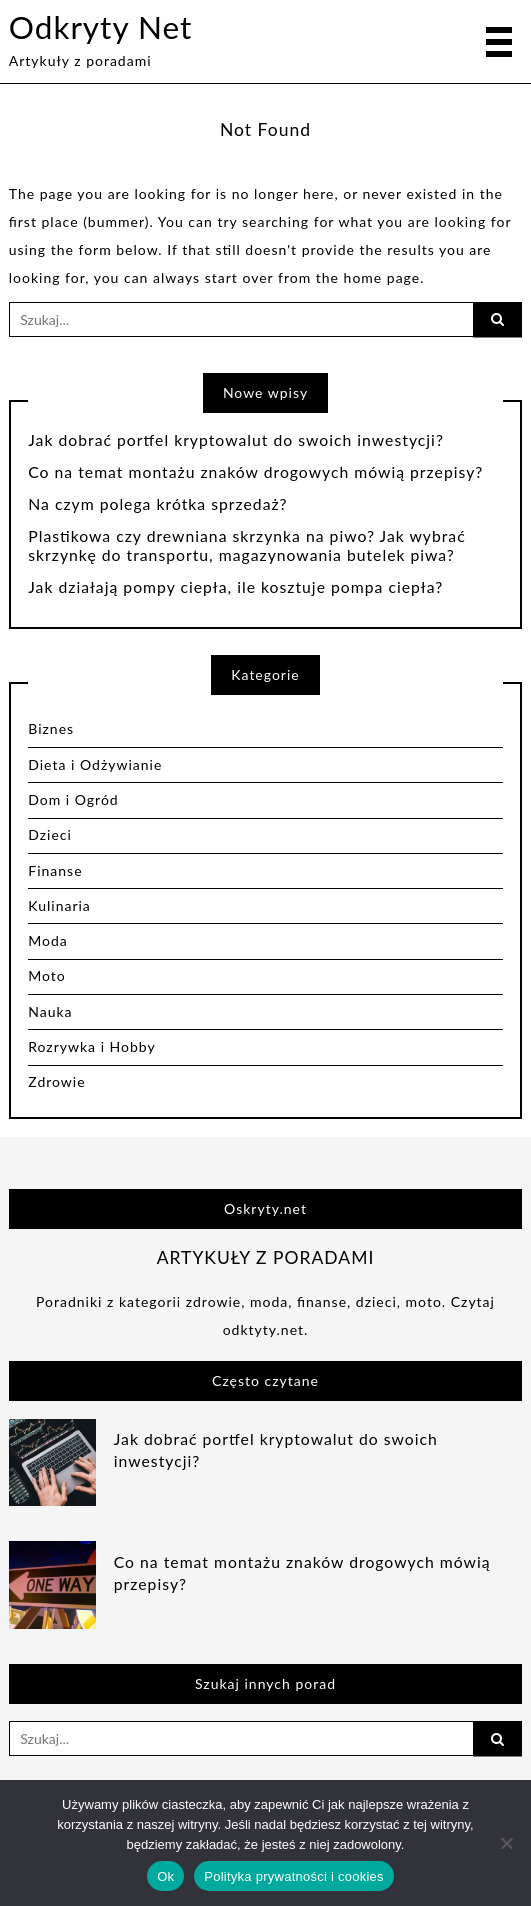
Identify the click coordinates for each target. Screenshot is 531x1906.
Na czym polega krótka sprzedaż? (157, 504)
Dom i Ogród (73, 799)
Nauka (50, 1011)
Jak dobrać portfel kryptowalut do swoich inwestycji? (236, 440)
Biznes (51, 728)
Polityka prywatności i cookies (293, 1876)
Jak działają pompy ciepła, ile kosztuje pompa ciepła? (235, 587)
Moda (48, 940)
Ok (165, 1876)
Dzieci (50, 834)
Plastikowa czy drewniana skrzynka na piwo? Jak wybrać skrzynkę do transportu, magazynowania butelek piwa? (246, 545)
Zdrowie (56, 1081)
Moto (47, 975)
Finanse (55, 870)
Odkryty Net (101, 27)
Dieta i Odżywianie (95, 764)
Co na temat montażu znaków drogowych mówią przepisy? (255, 472)
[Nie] (506, 1843)
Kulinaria (59, 905)
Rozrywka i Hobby (91, 1046)
